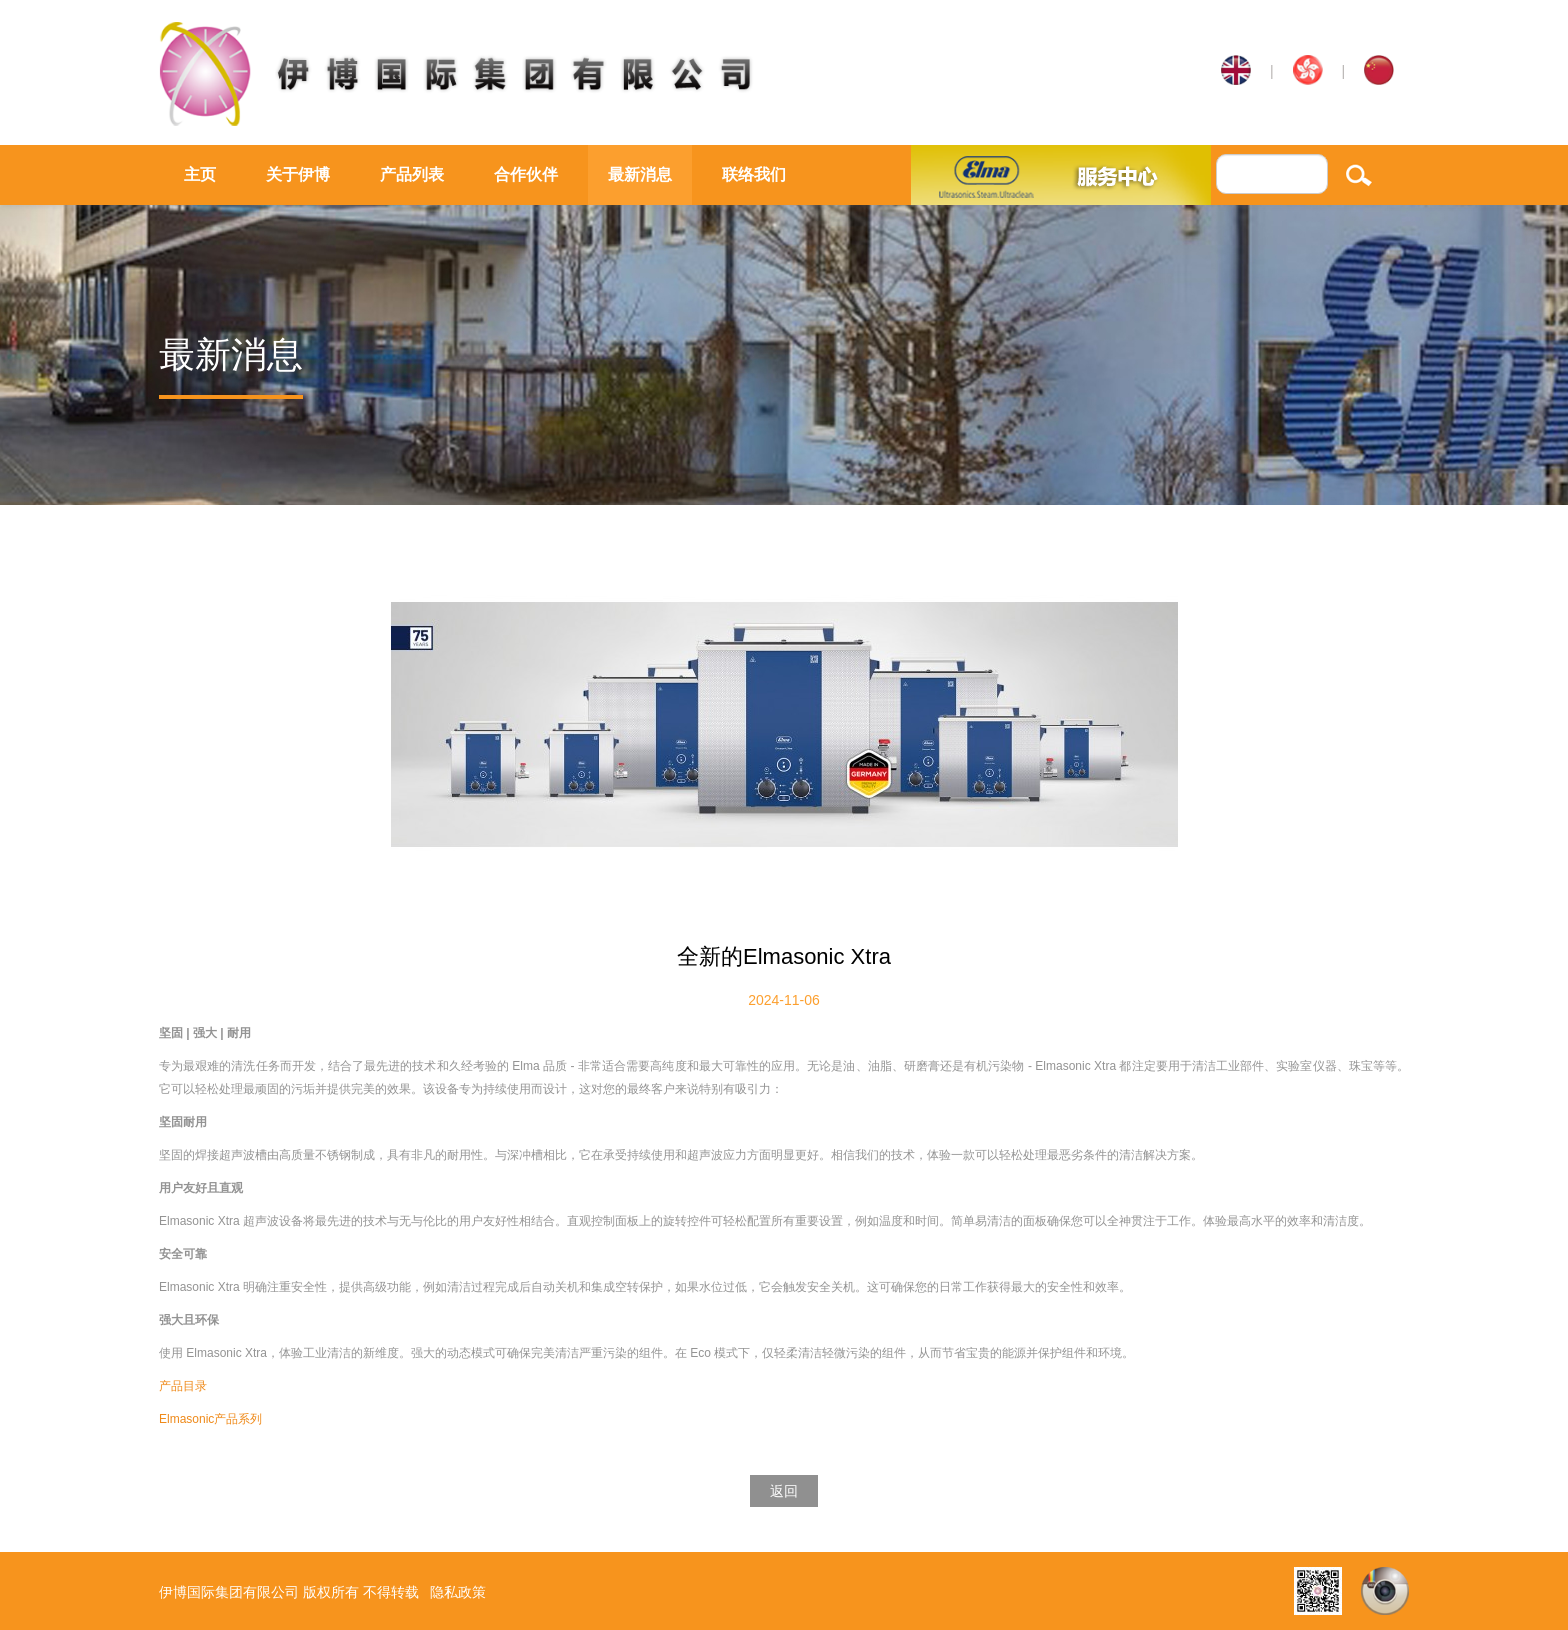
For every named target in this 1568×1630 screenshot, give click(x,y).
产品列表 (412, 174)
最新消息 (640, 174)
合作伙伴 (526, 174)
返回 (784, 1491)
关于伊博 (298, 174)
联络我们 (754, 174)
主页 (200, 174)
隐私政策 (458, 1592)
